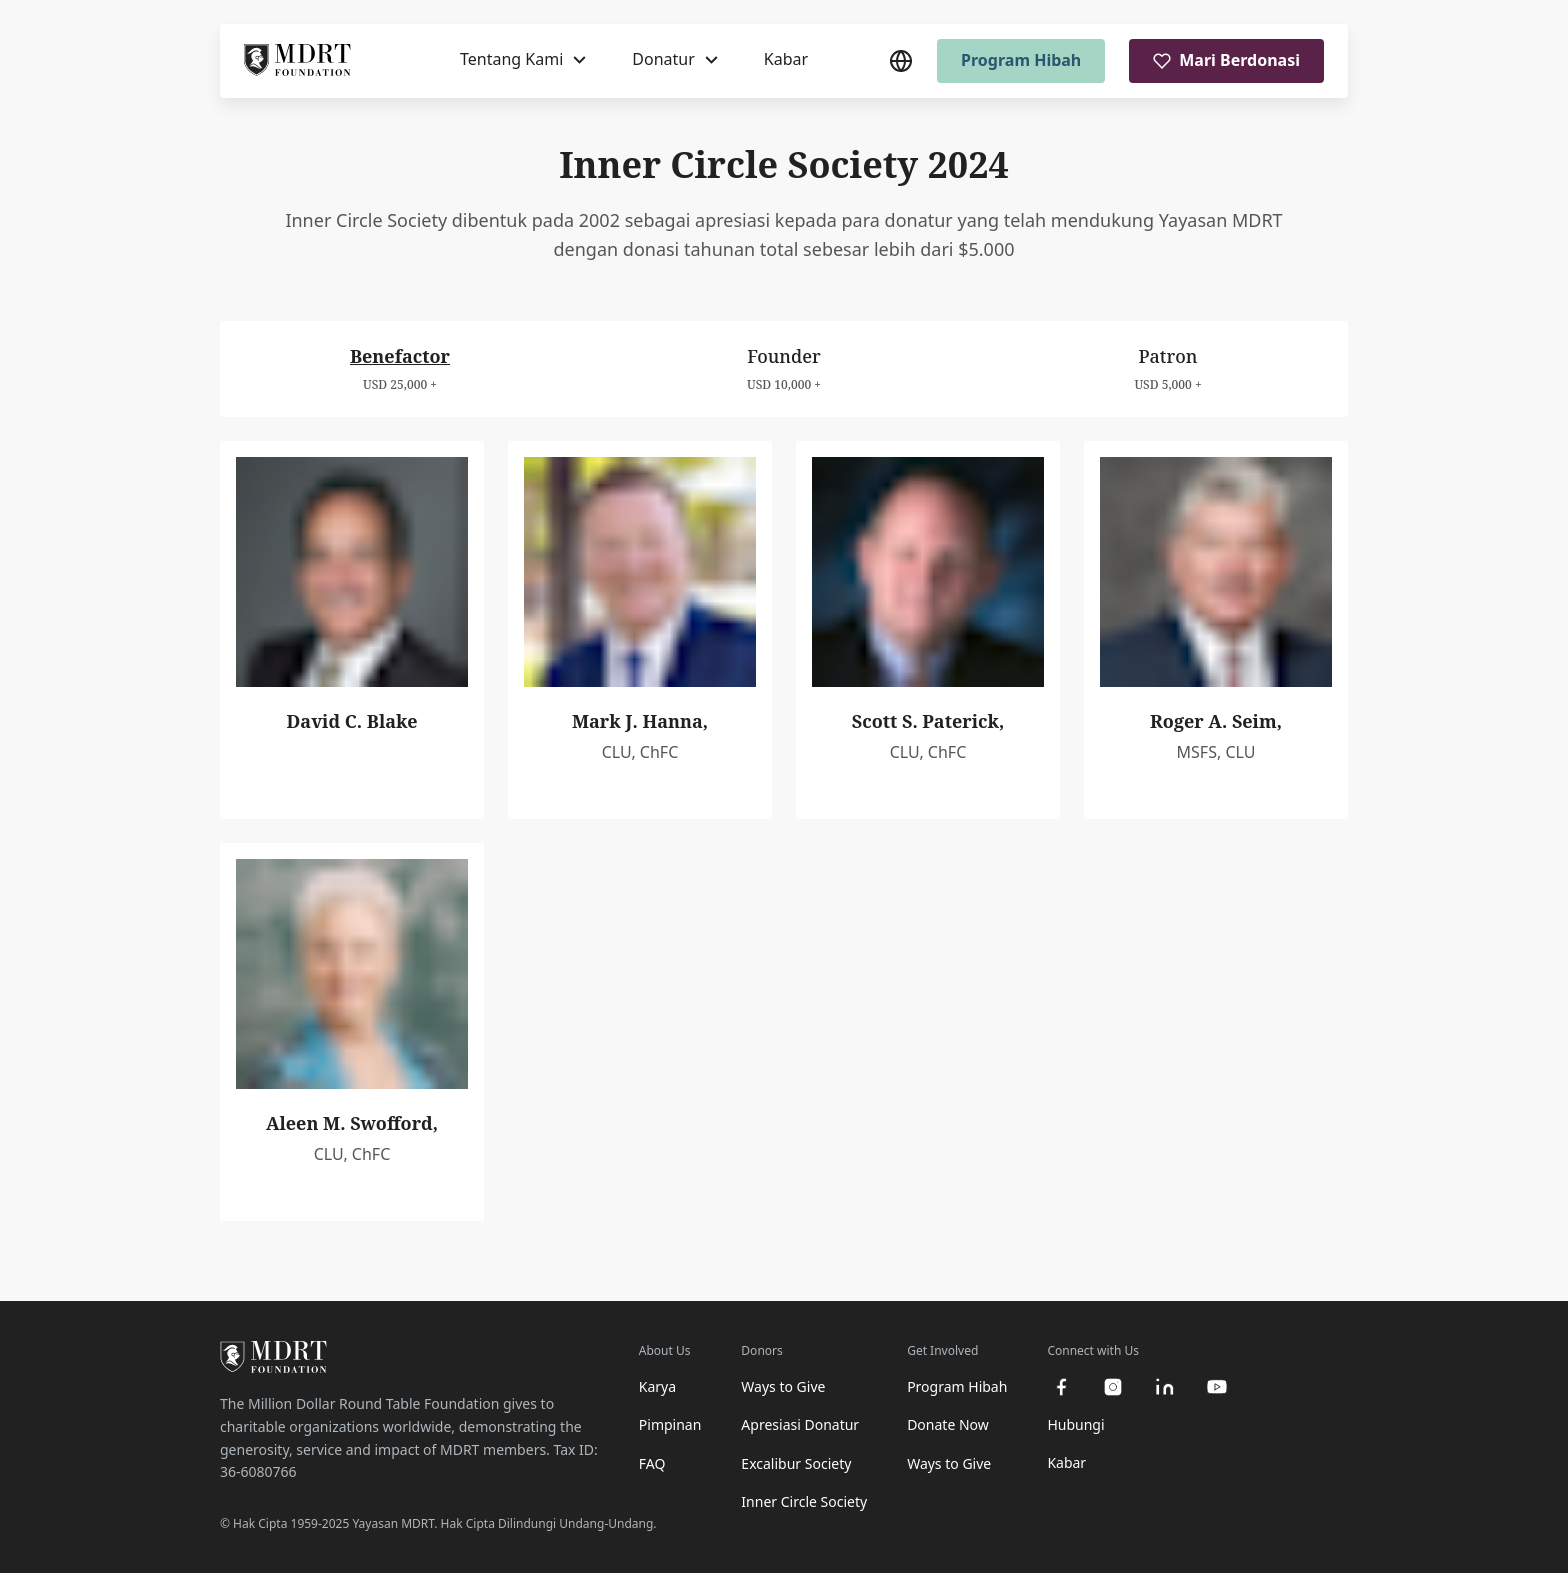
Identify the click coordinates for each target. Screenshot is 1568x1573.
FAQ (652, 1463)
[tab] (400, 368)
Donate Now (948, 1424)
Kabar (786, 59)
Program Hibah (1021, 60)
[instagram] (1113, 1387)
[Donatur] (675, 60)
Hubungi (1075, 1424)
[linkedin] (1165, 1387)
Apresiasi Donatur (800, 1424)
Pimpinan (670, 1424)
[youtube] (1217, 1387)
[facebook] (1061, 1387)
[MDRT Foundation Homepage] (297, 61)
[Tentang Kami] (523, 60)
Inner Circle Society (804, 1501)
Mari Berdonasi (1226, 60)
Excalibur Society (796, 1463)
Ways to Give (783, 1386)
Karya (657, 1386)
